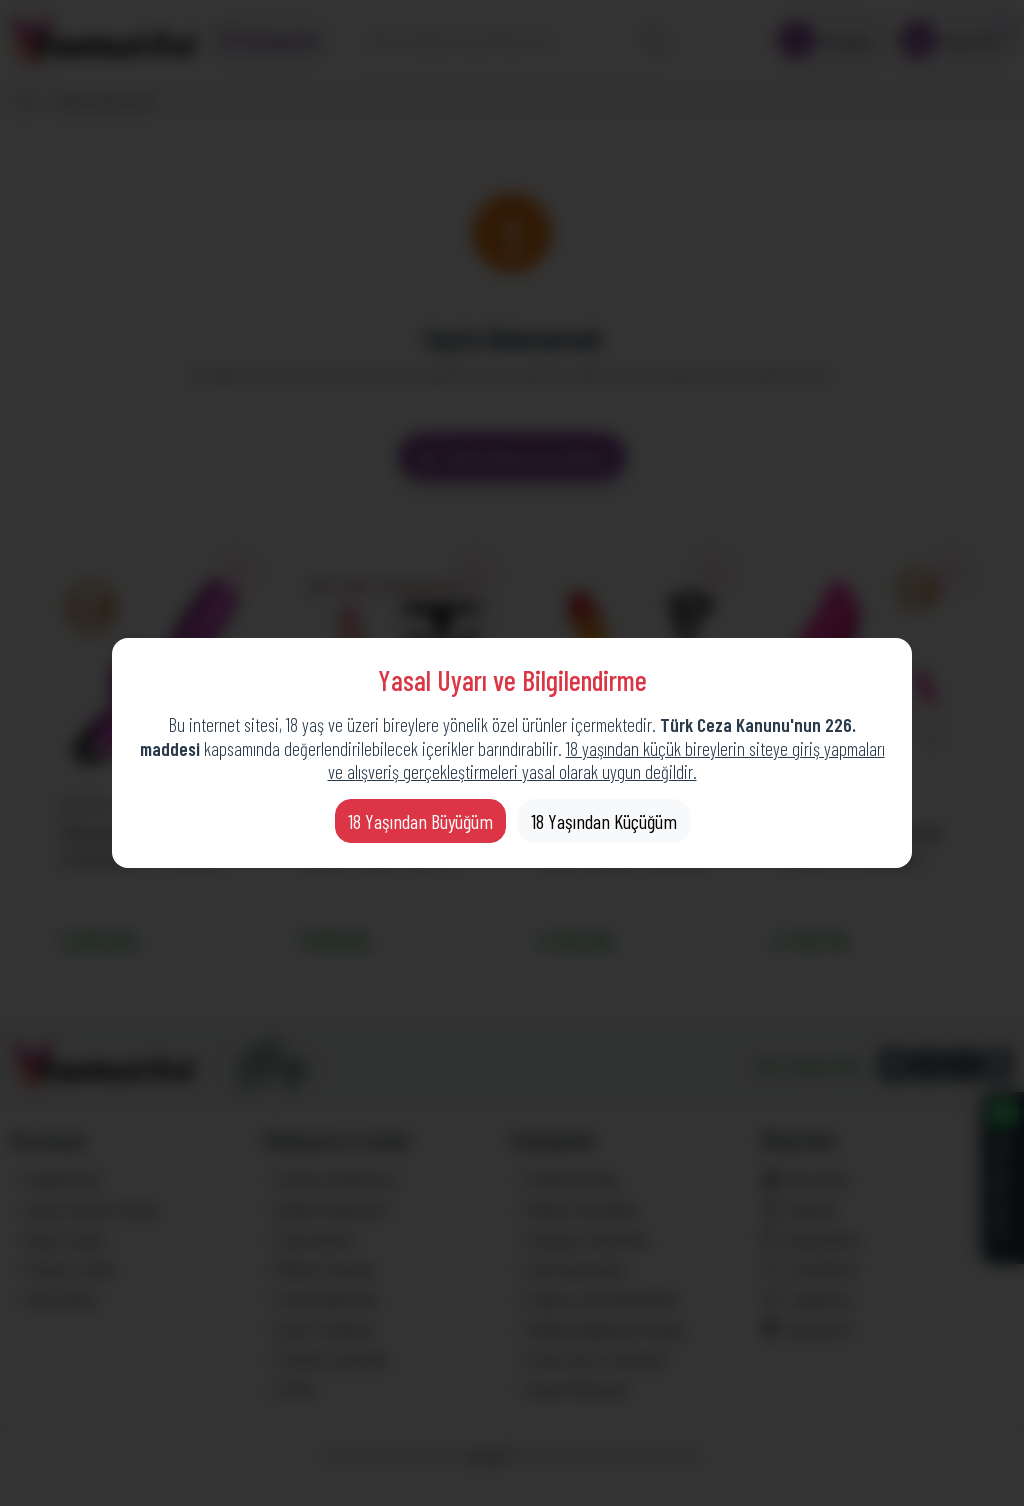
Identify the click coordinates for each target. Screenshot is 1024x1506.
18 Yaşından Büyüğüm (420, 821)
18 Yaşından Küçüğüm (604, 821)
